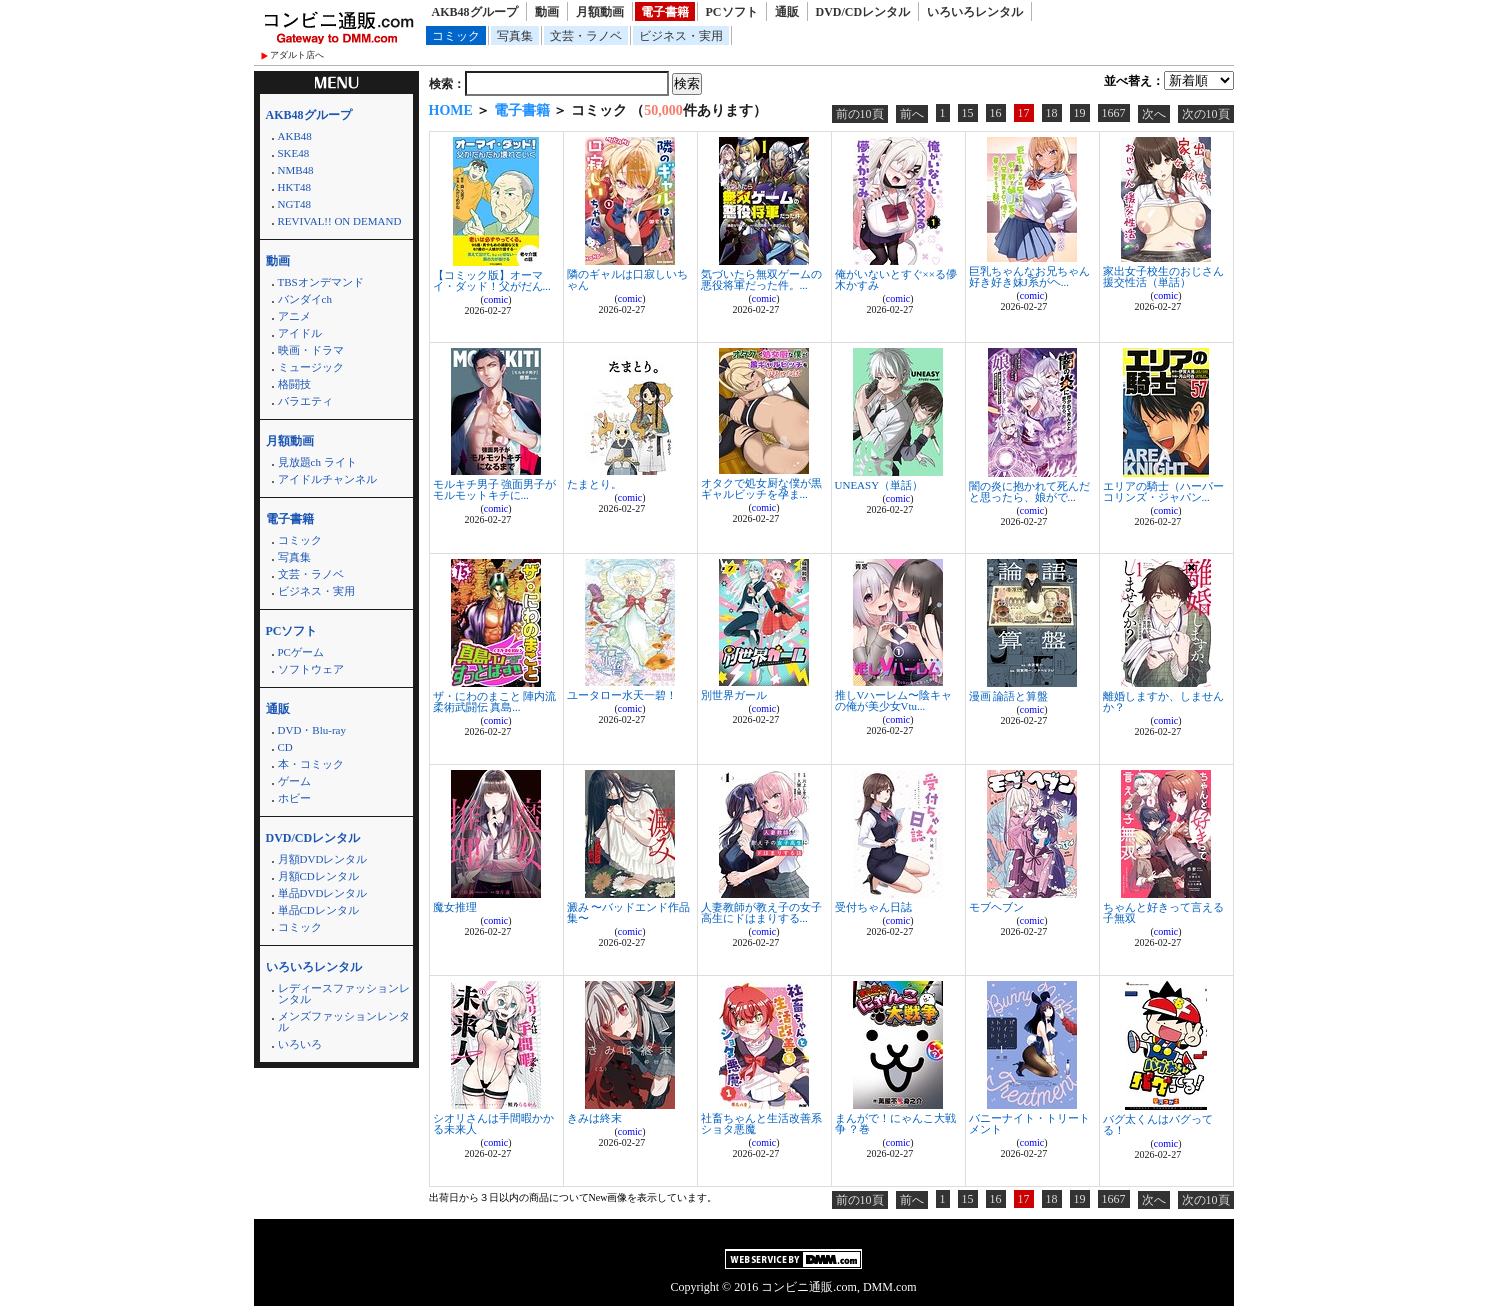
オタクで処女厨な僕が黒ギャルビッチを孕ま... (761, 488)
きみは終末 (594, 1118)
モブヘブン (996, 907)
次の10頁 (1206, 114)
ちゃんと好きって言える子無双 (1163, 912)
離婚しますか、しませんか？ (1163, 701)
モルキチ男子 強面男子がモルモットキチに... (495, 489)
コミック (456, 36)
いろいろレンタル (975, 12)
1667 (1114, 113)
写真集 (515, 36)
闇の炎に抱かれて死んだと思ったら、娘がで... (1029, 491)
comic (496, 299)
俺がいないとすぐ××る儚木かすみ (896, 279)
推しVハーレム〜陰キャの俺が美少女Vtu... (894, 700)
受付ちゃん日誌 (873, 907)
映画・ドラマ (311, 350)
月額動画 (600, 12)
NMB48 (296, 170)
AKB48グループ (475, 12)
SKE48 (294, 153)
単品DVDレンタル (323, 893)
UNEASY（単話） (879, 485)
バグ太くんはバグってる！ (1158, 1124)
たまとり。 (594, 484)
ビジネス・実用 (681, 36)
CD (285, 747)
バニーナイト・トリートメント (1029, 1123)
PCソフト (732, 12)
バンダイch (305, 299)
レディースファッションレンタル (344, 993)
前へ (912, 114)
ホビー (294, 798)
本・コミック (311, 764)
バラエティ (305, 401)
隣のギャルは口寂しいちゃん (627, 279)
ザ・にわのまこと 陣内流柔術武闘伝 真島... (495, 701)
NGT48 (295, 204)
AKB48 (295, 136)
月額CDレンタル (318, 876)
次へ (1154, 114)
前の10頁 (860, 114)
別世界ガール (734, 695)
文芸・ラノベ (586, 36)
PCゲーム (301, 652)
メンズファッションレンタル (344, 1021)
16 (996, 113)
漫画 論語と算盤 (1009, 696)
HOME (451, 110)
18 (1052, 113)
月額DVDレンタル (323, 859)
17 (1024, 113)
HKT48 (295, 187)
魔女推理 (455, 907)
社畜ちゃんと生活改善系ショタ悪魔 (761, 1123)
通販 (787, 12)
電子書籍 (665, 12)
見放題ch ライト (317, 462)
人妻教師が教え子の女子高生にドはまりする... (761, 912)
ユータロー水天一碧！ (622, 695)
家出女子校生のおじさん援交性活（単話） (1163, 276)
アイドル (300, 333)
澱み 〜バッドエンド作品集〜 (629, 912)
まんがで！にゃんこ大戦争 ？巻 (895, 1123)
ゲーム (294, 781)
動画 (547, 12)
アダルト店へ (297, 55)
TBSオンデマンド (321, 282)
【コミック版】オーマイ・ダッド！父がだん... (492, 280)
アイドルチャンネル (327, 479)
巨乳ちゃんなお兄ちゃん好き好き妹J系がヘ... (1029, 276)
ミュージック (311, 367)
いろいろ (300, 1044)
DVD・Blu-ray (312, 730)
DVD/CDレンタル (863, 12)
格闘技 (294, 384)
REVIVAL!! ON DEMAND (340, 221)
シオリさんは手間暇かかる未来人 (493, 1123)
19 (1080, 113)
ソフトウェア (311, 669)
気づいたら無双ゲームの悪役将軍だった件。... (761, 279)
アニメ (294, 316)
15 (968, 113)
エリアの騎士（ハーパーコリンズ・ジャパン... (1163, 491)
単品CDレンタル (318, 910)
